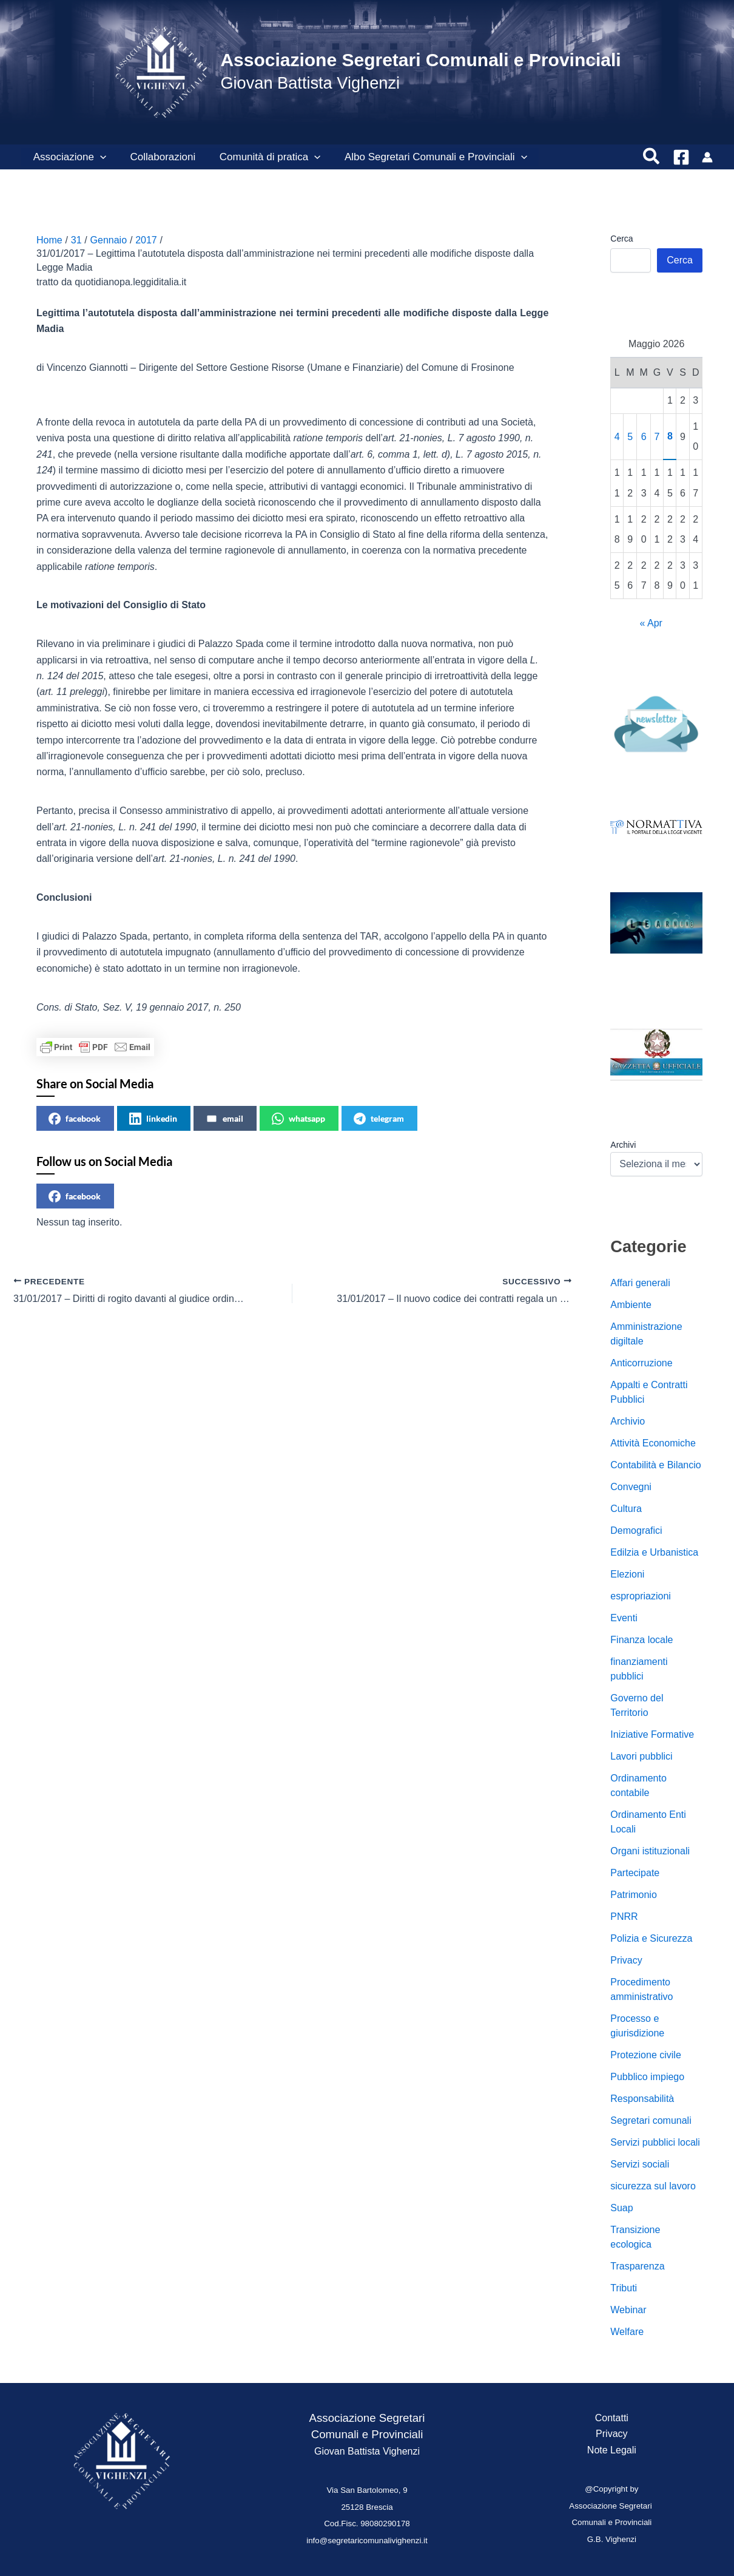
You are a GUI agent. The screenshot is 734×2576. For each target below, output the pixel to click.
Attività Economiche (653, 1443)
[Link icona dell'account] (707, 157)
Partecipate (634, 1873)
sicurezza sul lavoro (653, 2186)
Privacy (626, 1960)
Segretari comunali (650, 2120)
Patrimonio (633, 1895)
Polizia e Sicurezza (651, 1938)
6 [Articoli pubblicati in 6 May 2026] (644, 437)
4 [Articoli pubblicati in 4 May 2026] (617, 437)
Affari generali (640, 1283)
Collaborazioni (157, 157)
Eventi (623, 1618)
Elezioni (627, 1574)
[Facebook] (681, 157)
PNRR (624, 1916)
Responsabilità (642, 2098)
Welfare (627, 2332)
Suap (621, 2208)
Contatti (611, 2418)
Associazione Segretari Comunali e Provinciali (420, 60)
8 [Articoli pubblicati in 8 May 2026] (670, 436)
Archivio (627, 1421)
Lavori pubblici (641, 1756)
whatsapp (298, 1119)
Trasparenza (637, 2266)
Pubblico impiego (647, 2077)
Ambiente (631, 1305)
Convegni (631, 1487)
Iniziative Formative (652, 1734)
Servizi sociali (639, 2164)
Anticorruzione (641, 1363)
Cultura (626, 1508)
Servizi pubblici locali (655, 2142)
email (224, 1119)
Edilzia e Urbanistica (654, 1552)
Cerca (621, 238)
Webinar (628, 2310)
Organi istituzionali (650, 1851)
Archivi (623, 1145)
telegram (379, 1119)
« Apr (651, 623)
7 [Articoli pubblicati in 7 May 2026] (657, 437)
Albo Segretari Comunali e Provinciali (424, 157)
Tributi (623, 2288)
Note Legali (611, 2450)
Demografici (636, 1530)
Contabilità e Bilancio (655, 1465)
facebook (75, 1119)
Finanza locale (641, 1640)
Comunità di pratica (261, 157)
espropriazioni (640, 1596)
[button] (98, 157)
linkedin (153, 1119)
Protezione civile (645, 2055)
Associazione (68, 157)
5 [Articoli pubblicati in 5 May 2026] (630, 437)
